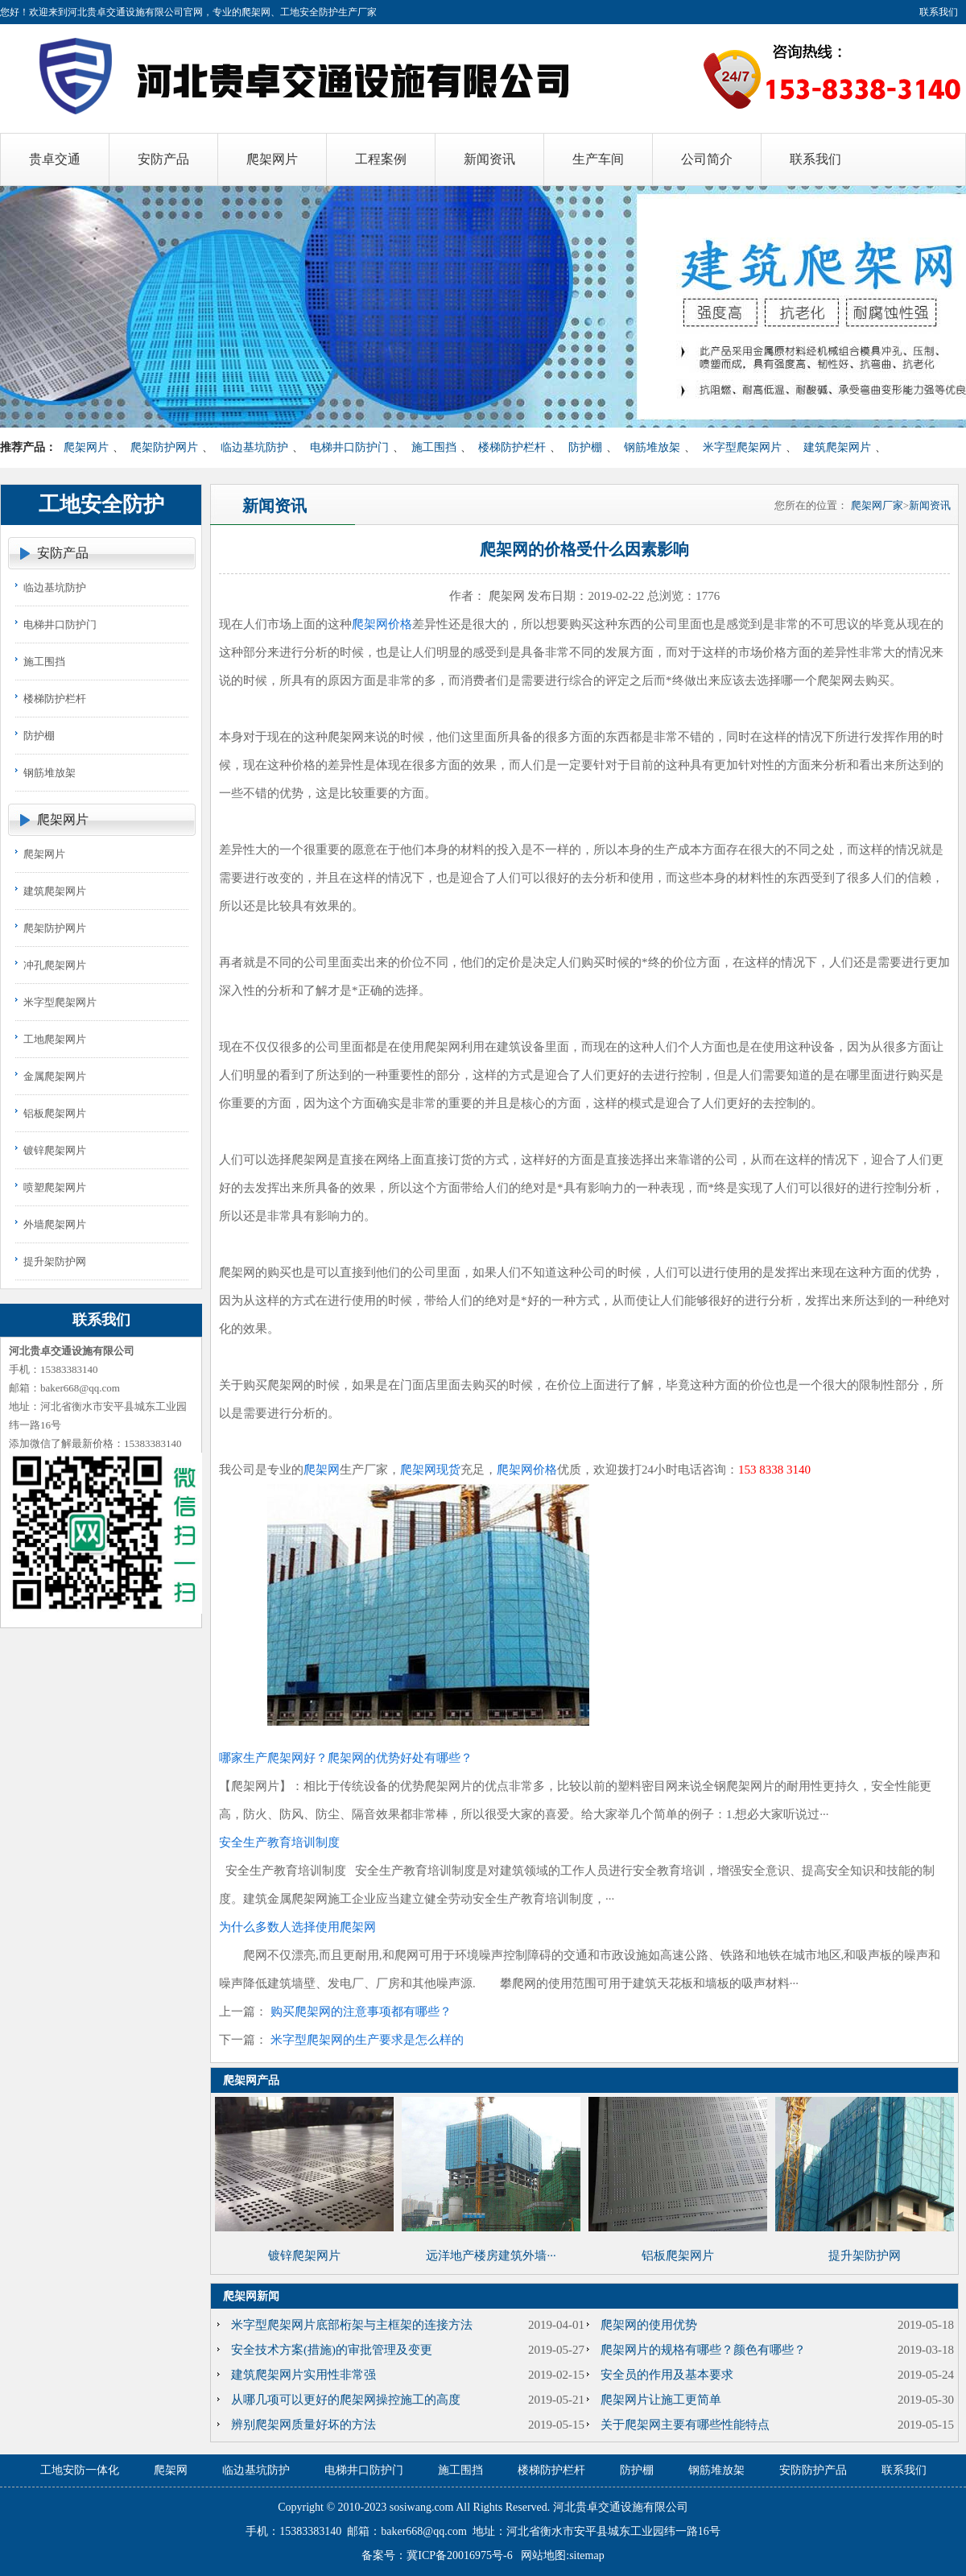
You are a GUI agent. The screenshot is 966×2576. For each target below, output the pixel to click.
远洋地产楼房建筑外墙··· (490, 2255)
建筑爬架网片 (837, 447)
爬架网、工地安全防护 (290, 12)
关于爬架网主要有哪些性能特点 (685, 2424)
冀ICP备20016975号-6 (459, 2555)
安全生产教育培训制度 (279, 1842)
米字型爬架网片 (742, 447)
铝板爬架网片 (54, 1113)
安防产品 (63, 553)
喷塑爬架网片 (54, 1187)
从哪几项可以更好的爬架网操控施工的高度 (345, 2399)
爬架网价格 (382, 624)
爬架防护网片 (164, 447)
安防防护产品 (813, 2470)
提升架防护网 (54, 1261)
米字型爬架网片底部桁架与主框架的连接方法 (352, 2324)
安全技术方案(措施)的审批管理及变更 (331, 2349)
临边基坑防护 (254, 447)
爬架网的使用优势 (649, 2324)
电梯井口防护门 (349, 447)
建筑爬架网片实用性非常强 (303, 2374)
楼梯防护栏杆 (512, 447)
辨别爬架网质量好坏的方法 (303, 2424)
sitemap (587, 2555)
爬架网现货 (430, 1469)
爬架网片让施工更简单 (661, 2399)
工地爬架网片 (54, 1039)
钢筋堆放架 (652, 447)
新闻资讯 (930, 505)
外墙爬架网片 (54, 1224)
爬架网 (321, 1469)
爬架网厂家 (877, 505)
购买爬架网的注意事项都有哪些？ (361, 2011)
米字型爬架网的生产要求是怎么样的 (367, 2039)
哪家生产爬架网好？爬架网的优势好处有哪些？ (346, 1757)
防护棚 (585, 447)
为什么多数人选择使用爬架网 (297, 1927)
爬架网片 (86, 447)
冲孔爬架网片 (54, 965)
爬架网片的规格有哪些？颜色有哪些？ (703, 2349)
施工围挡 (433, 447)
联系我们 (938, 12)
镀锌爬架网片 (54, 1150)
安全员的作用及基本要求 (667, 2374)
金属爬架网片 (54, 1076)
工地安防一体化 (79, 2470)
